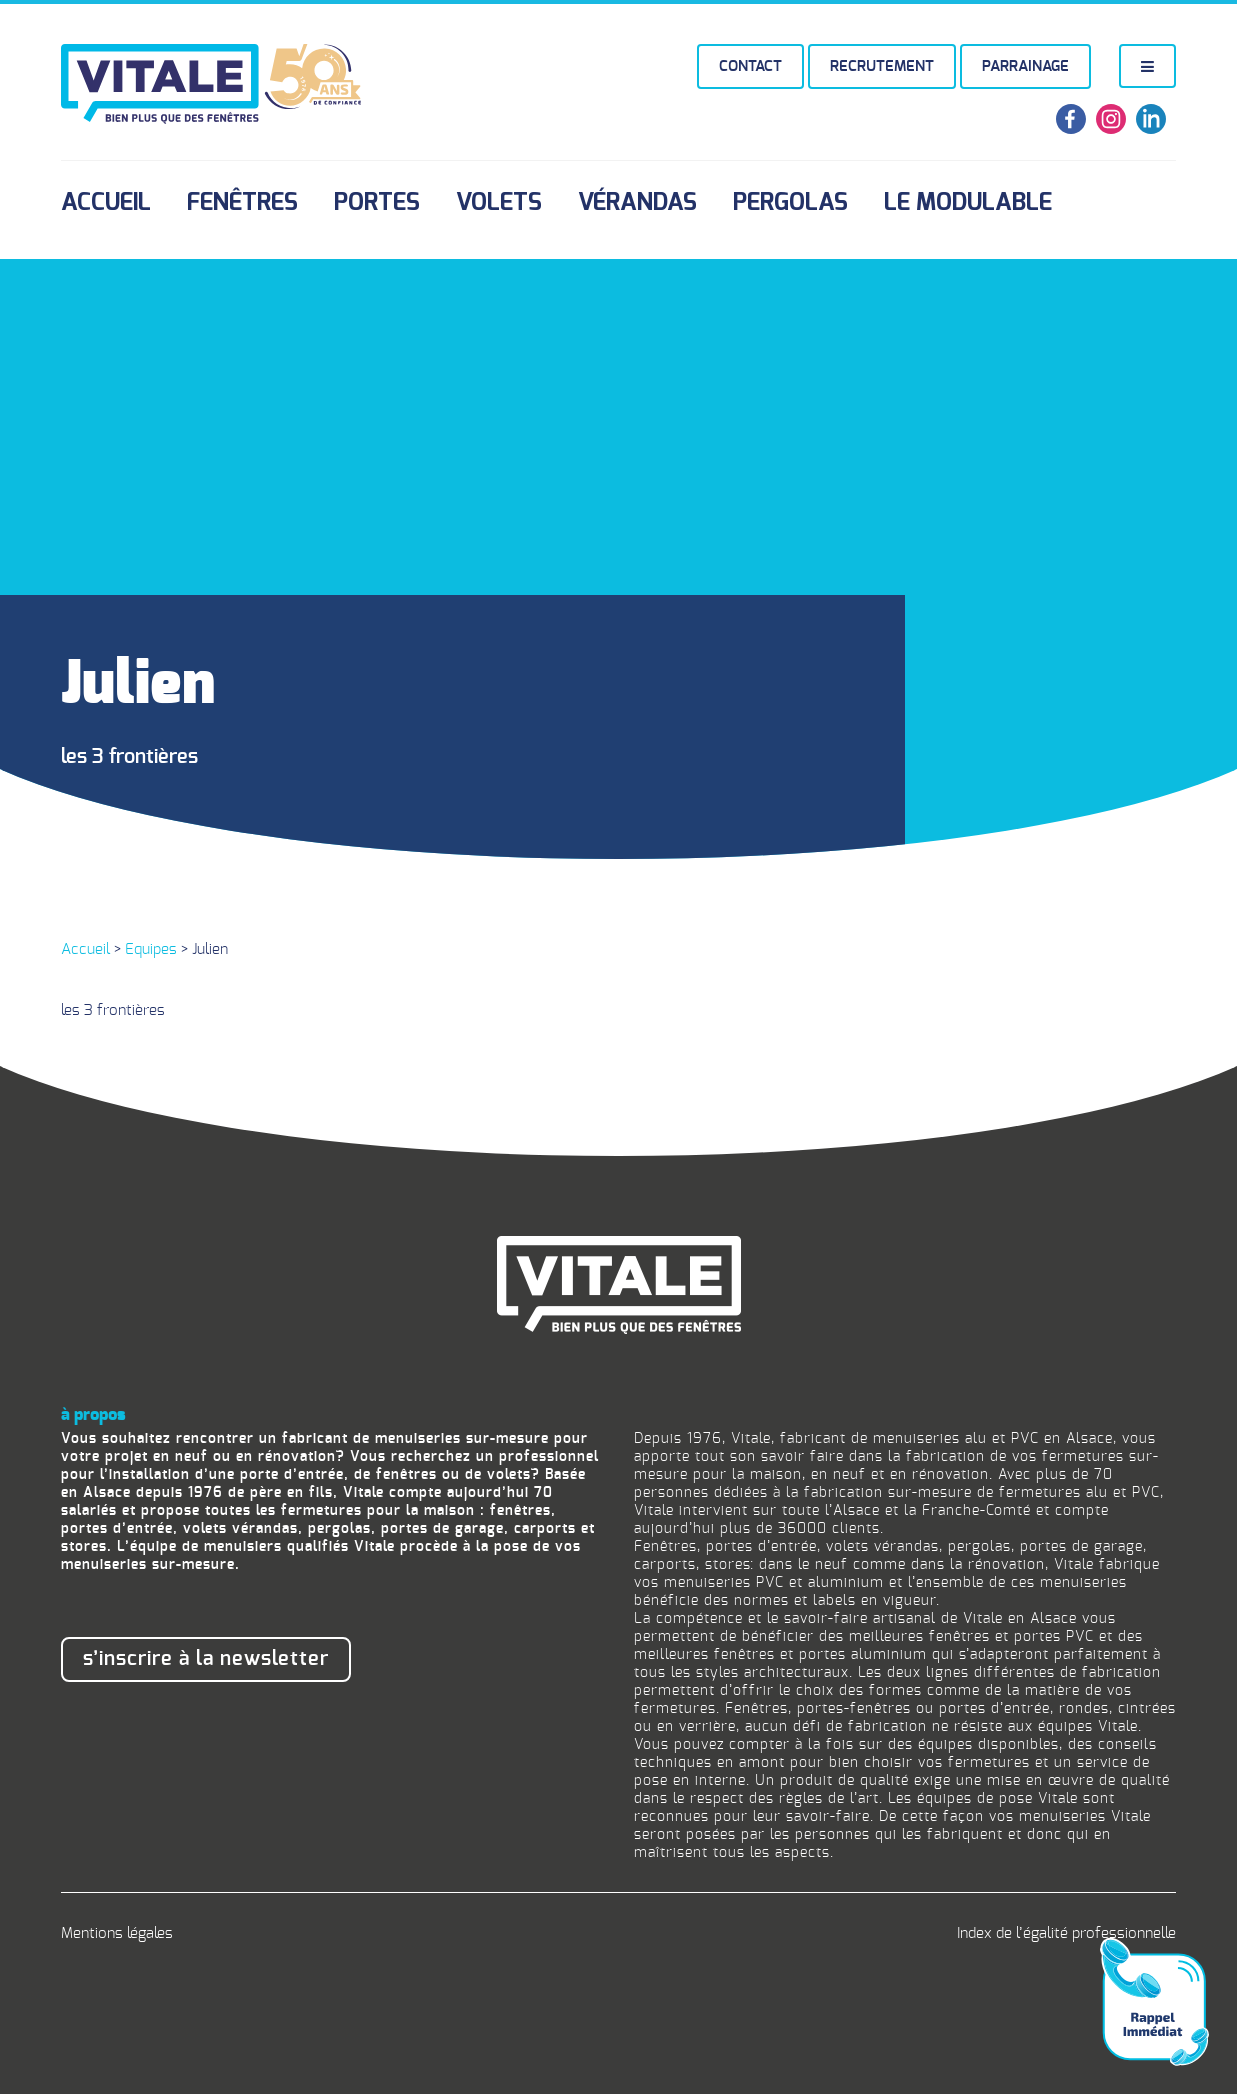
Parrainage (1025, 66)
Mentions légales (117, 1933)
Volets (499, 203)
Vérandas (637, 203)
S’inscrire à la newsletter (206, 1659)
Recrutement (882, 66)
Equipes (151, 949)
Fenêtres (242, 203)
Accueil (106, 203)
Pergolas (790, 203)
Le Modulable (968, 203)
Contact (750, 66)
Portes (377, 203)
